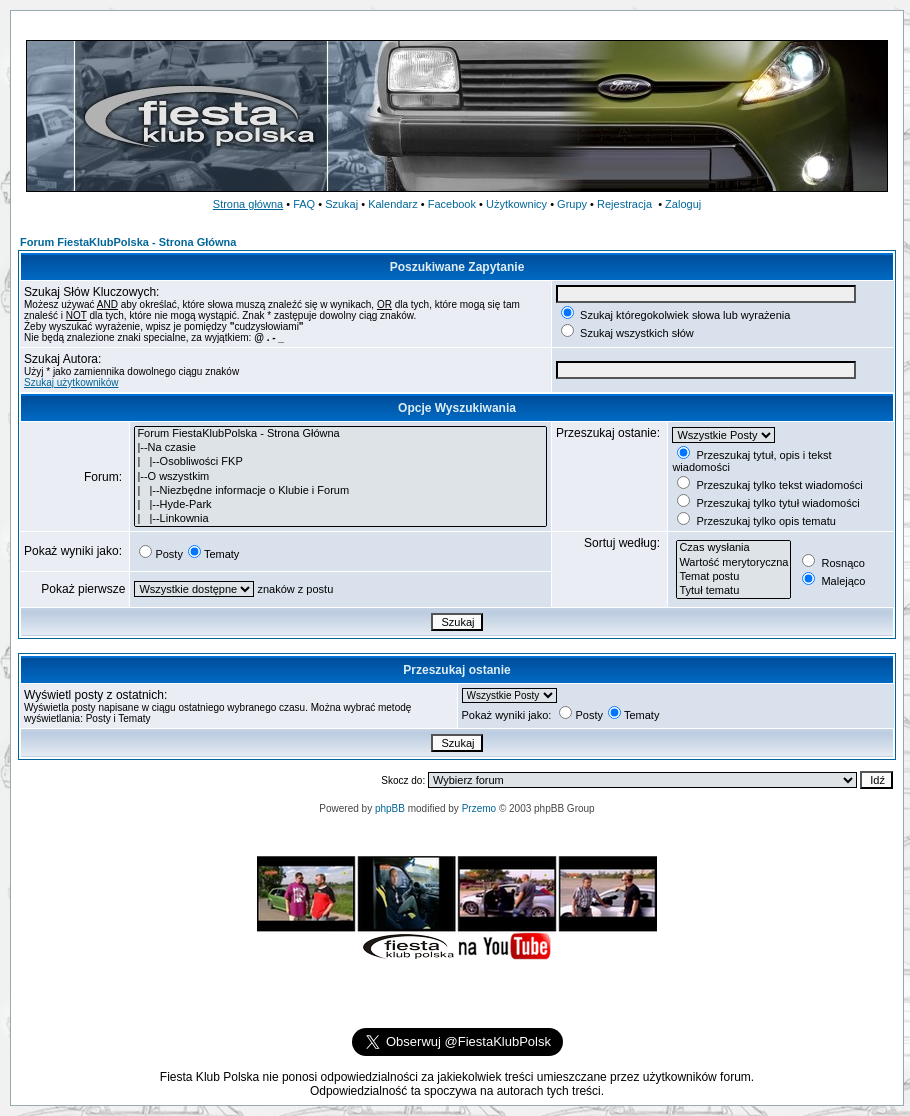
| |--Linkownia (340, 519)
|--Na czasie (340, 448)
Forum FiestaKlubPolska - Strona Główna (128, 242)
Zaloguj (683, 204)
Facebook (452, 204)
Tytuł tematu (733, 591)
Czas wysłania (733, 548)
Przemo (479, 808)
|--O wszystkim (340, 477)
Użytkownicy (516, 204)
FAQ (304, 204)
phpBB (390, 808)
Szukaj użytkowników (71, 382)
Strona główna (248, 204)
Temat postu (733, 577)
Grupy (572, 204)
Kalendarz (393, 204)
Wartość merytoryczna (733, 563)
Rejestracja (624, 204)
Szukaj (341, 204)
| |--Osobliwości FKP (340, 462)
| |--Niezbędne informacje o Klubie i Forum (340, 491)
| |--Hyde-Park (340, 505)
